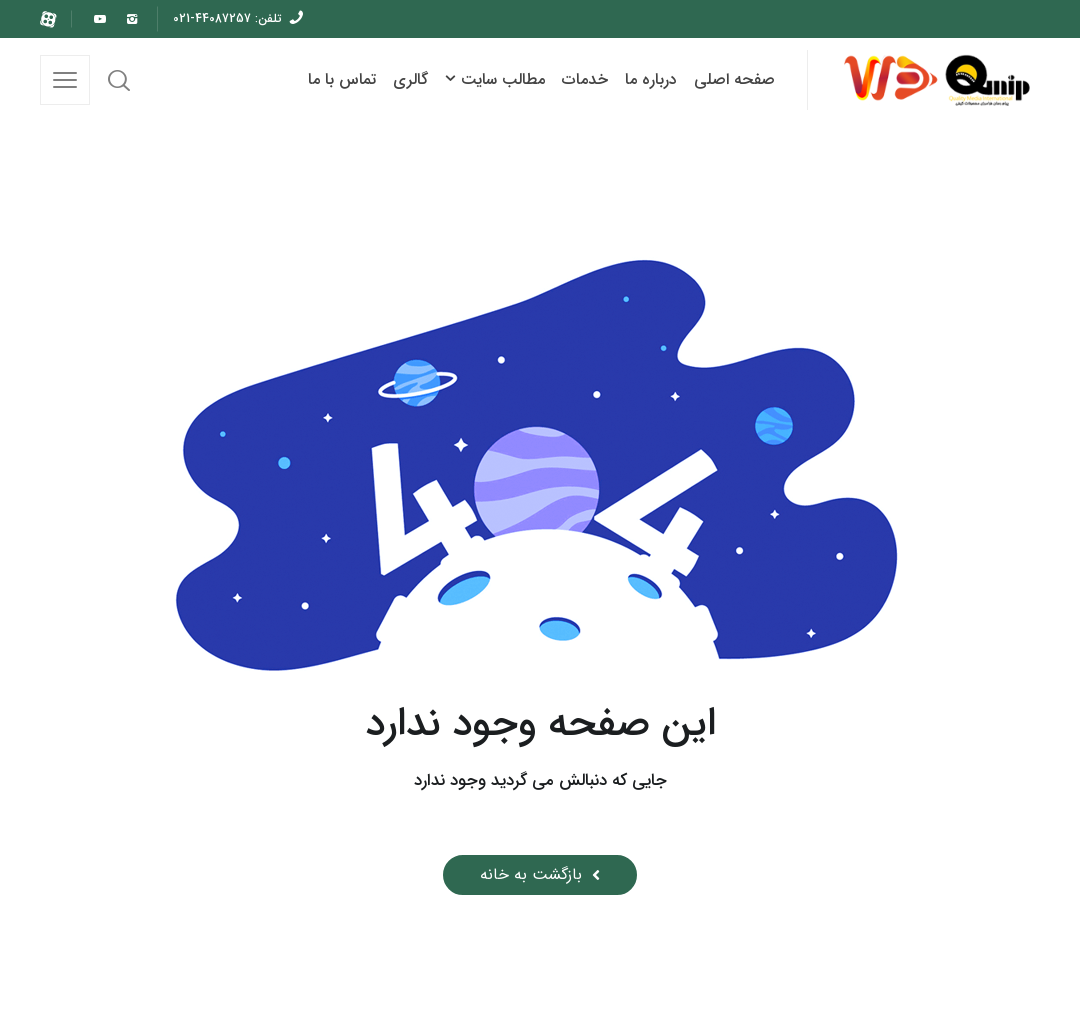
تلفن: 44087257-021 (227, 18)
